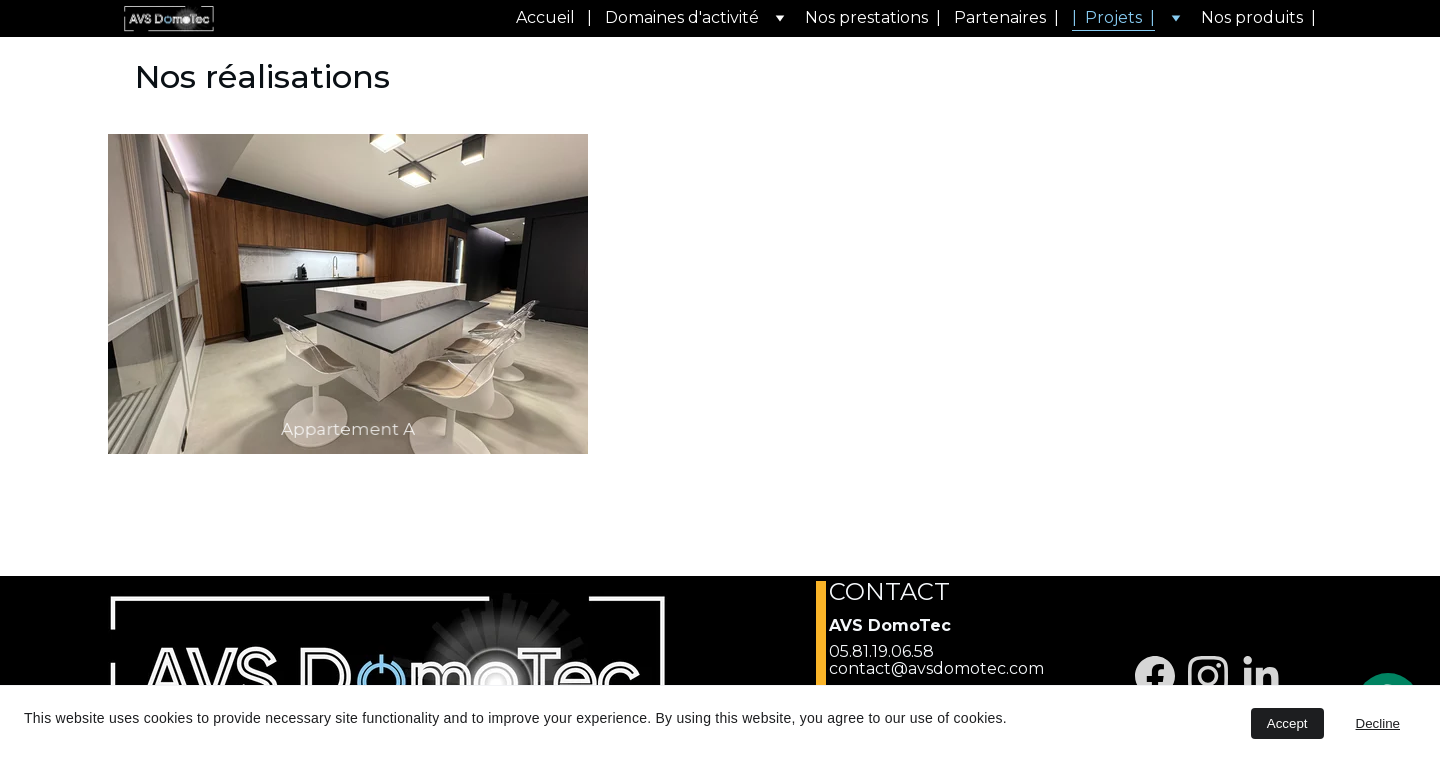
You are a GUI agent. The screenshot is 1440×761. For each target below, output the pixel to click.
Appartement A (348, 428)
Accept (1287, 723)
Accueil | (554, 17)
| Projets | (1113, 17)
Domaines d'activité (682, 17)
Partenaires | (1006, 17)
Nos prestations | (873, 17)
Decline (1378, 723)
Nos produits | (1258, 17)
